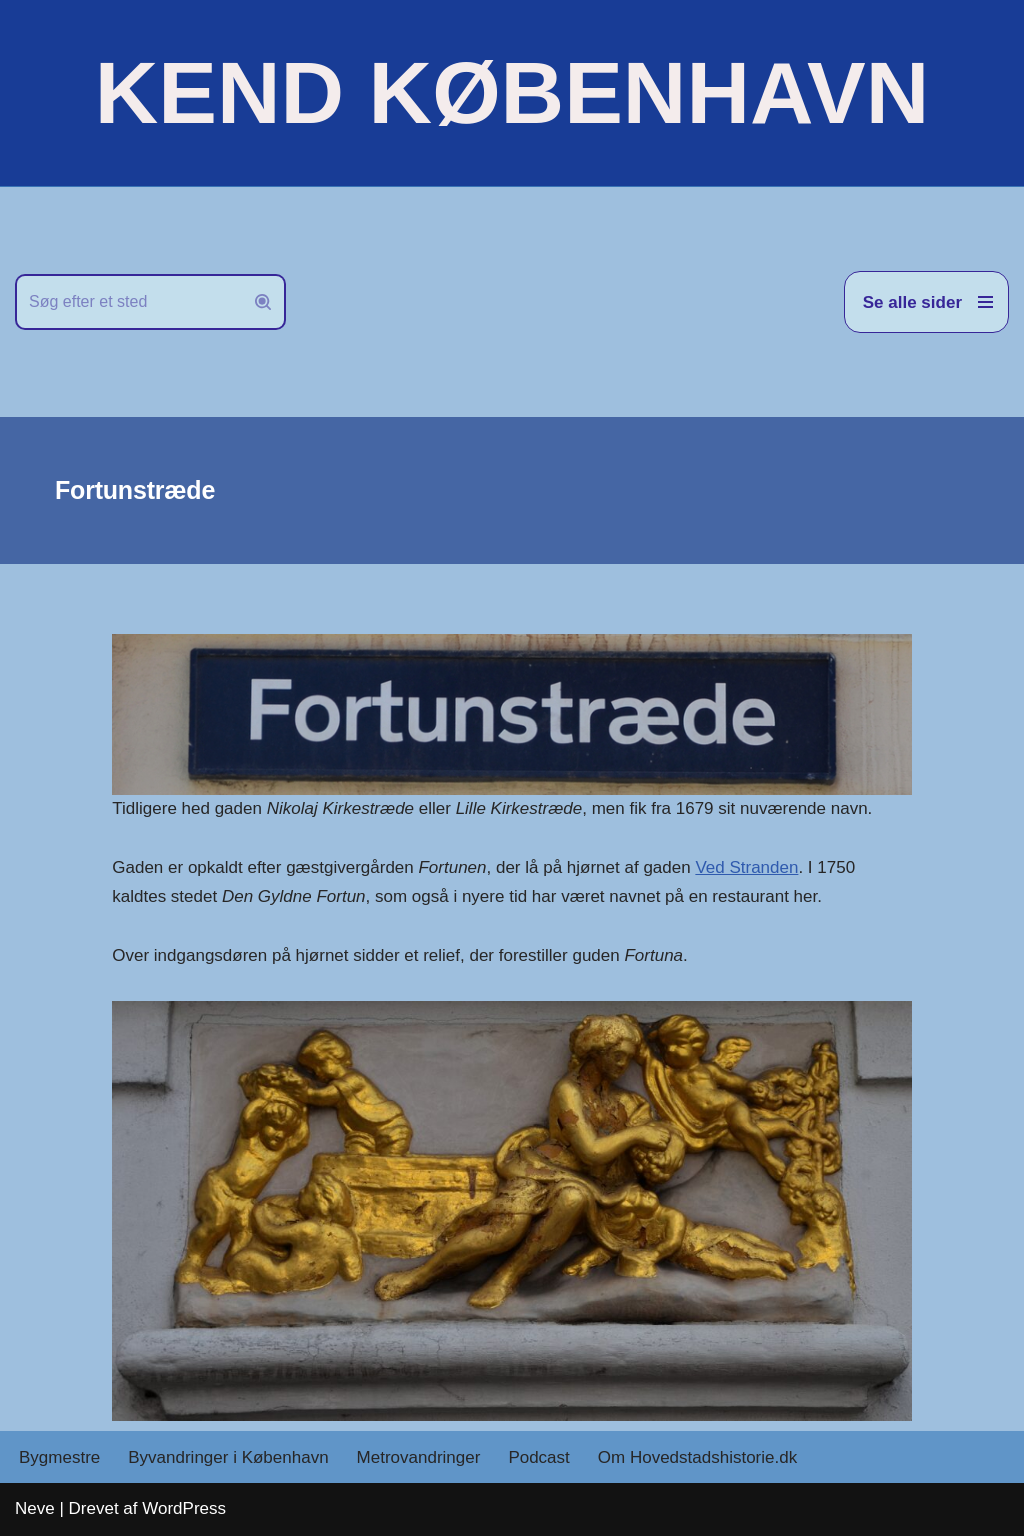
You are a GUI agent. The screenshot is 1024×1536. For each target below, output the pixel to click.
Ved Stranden (746, 867)
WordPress (184, 1508)
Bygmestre (59, 1457)
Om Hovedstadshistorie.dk (697, 1457)
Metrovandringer (419, 1457)
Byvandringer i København (228, 1457)
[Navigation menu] (926, 302)
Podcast (538, 1457)
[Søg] (128, 302)
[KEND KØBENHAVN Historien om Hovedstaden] (512, 93)
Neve (35, 1508)
